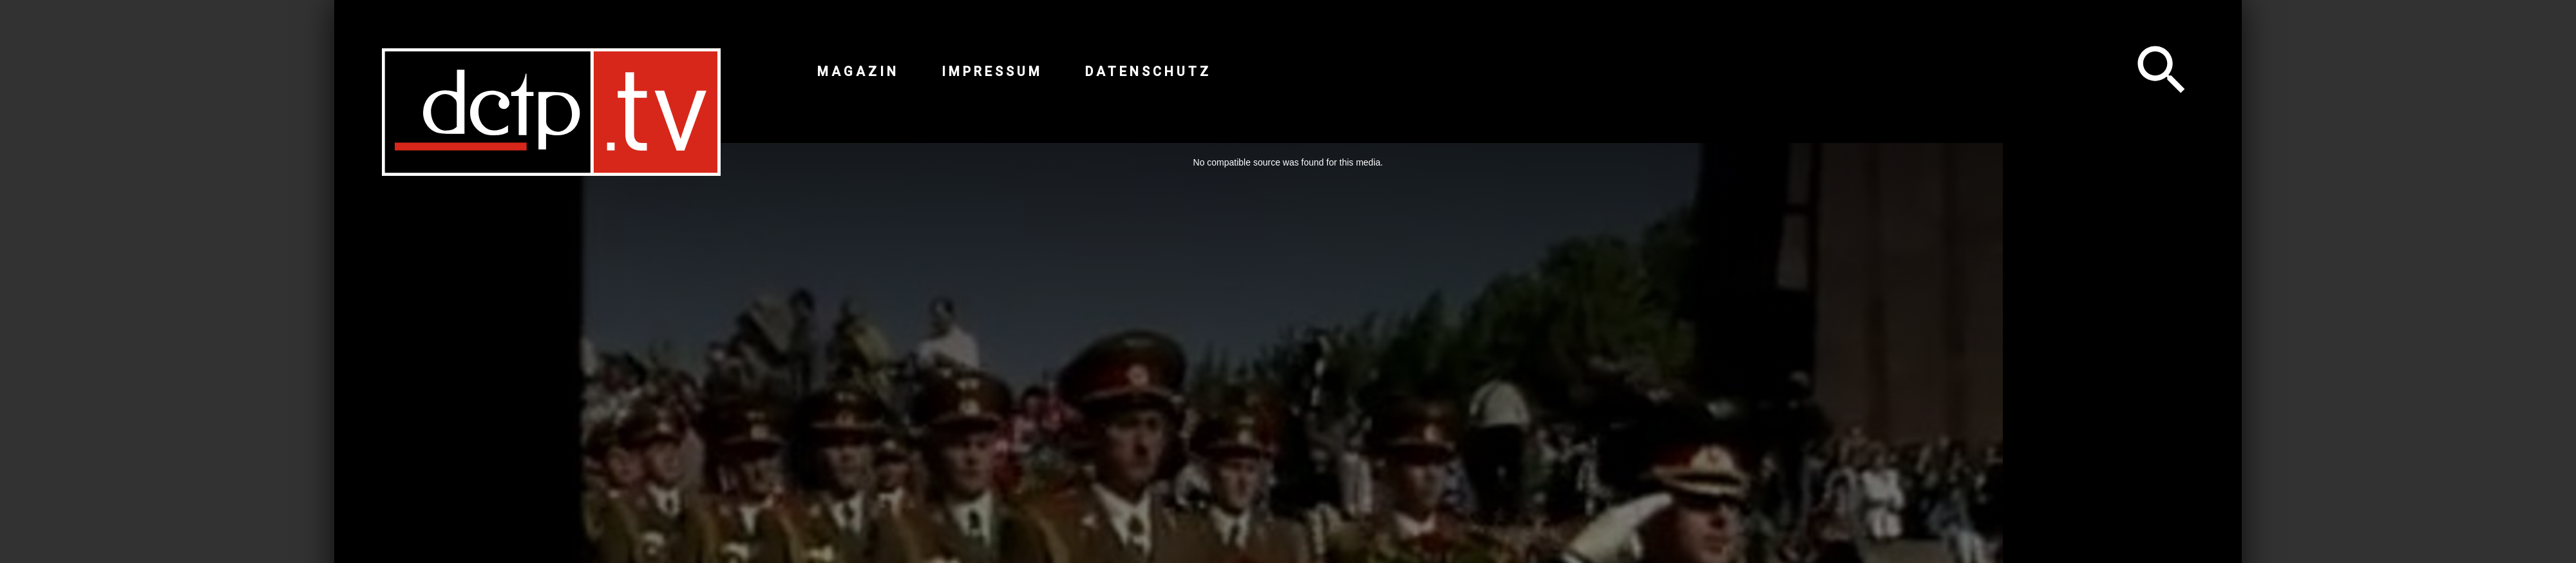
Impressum (992, 71)
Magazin (858, 71)
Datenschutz (1148, 71)
